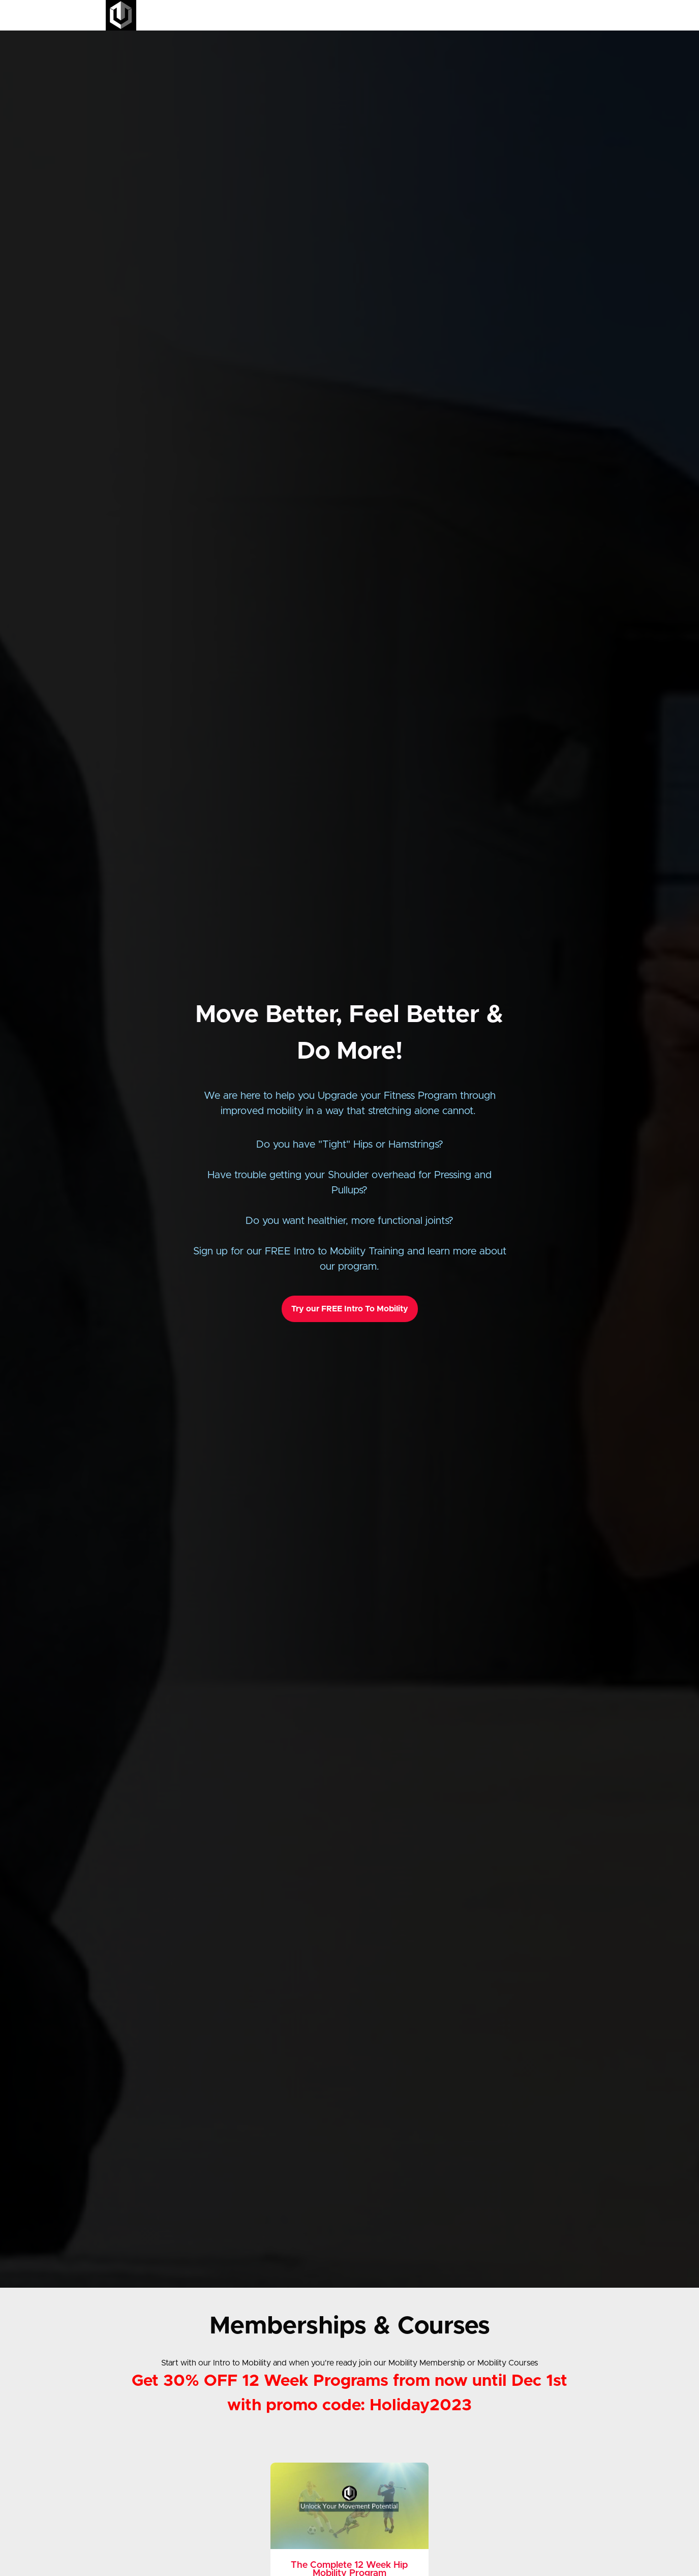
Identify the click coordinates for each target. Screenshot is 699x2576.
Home (423, 15)
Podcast (521, 15)
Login (551, 15)
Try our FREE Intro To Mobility (349, 1309)
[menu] (499, 15)
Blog (494, 15)
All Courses (459, 15)
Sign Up (581, 15)
